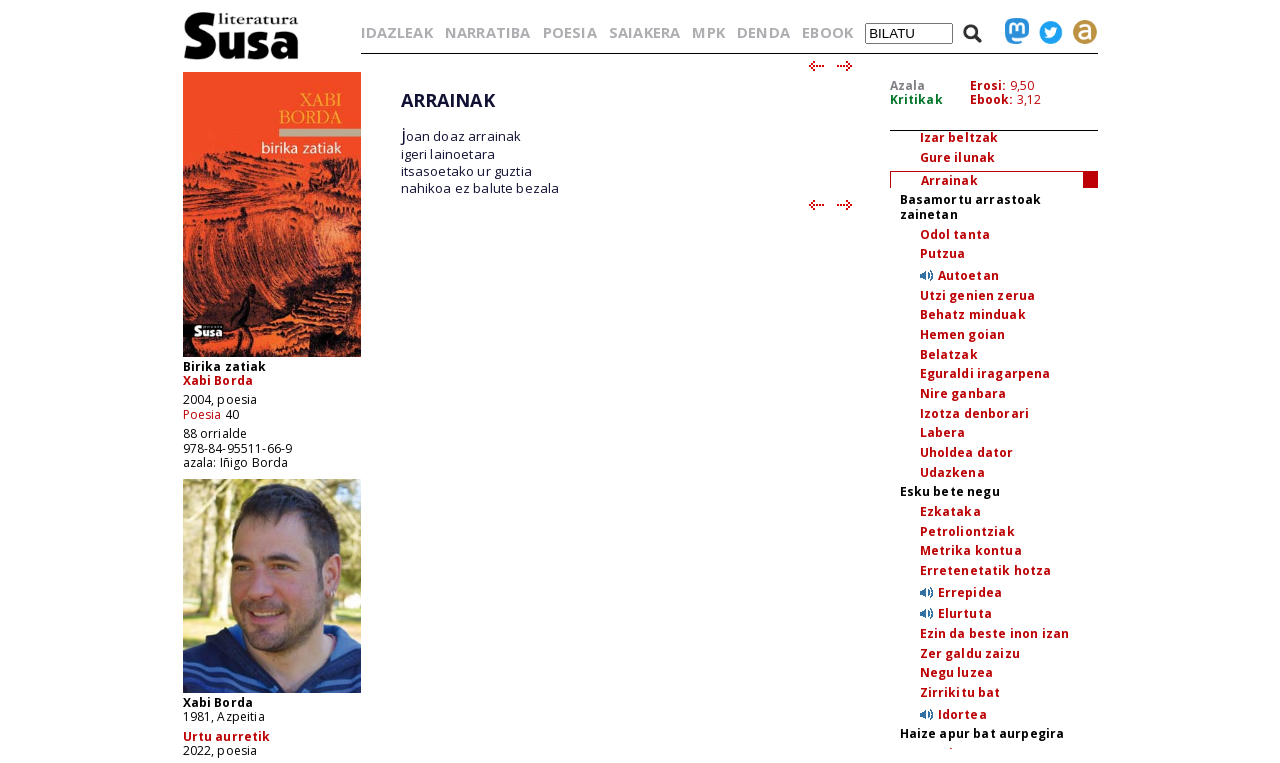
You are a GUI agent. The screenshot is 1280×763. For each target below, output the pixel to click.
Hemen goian (963, 334)
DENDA (763, 32)
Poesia (202, 414)
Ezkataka (950, 511)
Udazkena (952, 472)
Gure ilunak (958, 157)
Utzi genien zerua (978, 295)
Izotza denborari (975, 413)
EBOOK (827, 32)
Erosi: (988, 85)
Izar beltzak (959, 137)
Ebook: (992, 99)
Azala (908, 85)
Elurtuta (965, 613)
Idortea (962, 714)
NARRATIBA (487, 32)
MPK (708, 32)
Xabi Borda (218, 380)
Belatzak (949, 354)
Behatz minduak (973, 314)
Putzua (943, 253)
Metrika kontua (971, 550)
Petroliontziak (967, 531)
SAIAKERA (644, 32)
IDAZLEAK (397, 32)
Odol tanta (955, 234)
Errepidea (970, 592)
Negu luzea (957, 672)
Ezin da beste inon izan (995, 633)
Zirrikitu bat (960, 692)
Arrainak (949, 180)
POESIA (570, 32)
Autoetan (968, 275)
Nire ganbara (963, 393)
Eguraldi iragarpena (985, 373)
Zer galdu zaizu (970, 653)
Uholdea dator (967, 452)
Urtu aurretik (227, 736)
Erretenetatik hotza (986, 570)
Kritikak (916, 99)
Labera (943, 432)
